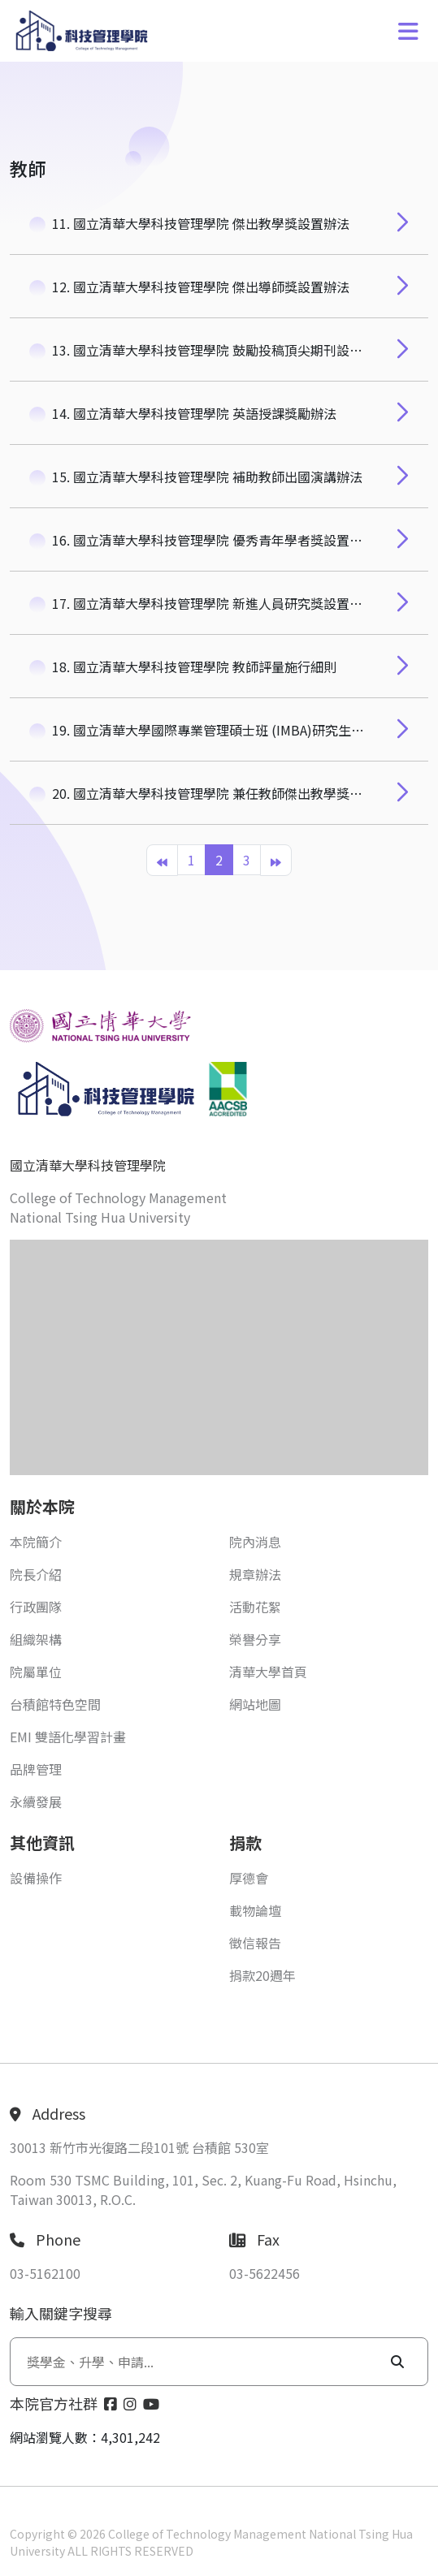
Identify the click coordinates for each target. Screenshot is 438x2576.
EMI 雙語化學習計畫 (68, 1736)
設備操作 (36, 1878)
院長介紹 (36, 1574)
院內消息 (255, 1541)
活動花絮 (255, 1606)
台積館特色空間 (55, 1704)
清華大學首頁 (268, 1671)
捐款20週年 (262, 1975)
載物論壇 (255, 1910)
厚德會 (248, 1878)
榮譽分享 (255, 1639)
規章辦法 (255, 1574)
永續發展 (36, 1801)
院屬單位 (36, 1671)
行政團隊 (36, 1606)
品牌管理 (36, 1769)
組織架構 (36, 1639)
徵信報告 (255, 1942)
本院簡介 (36, 1541)
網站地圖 (255, 1704)
